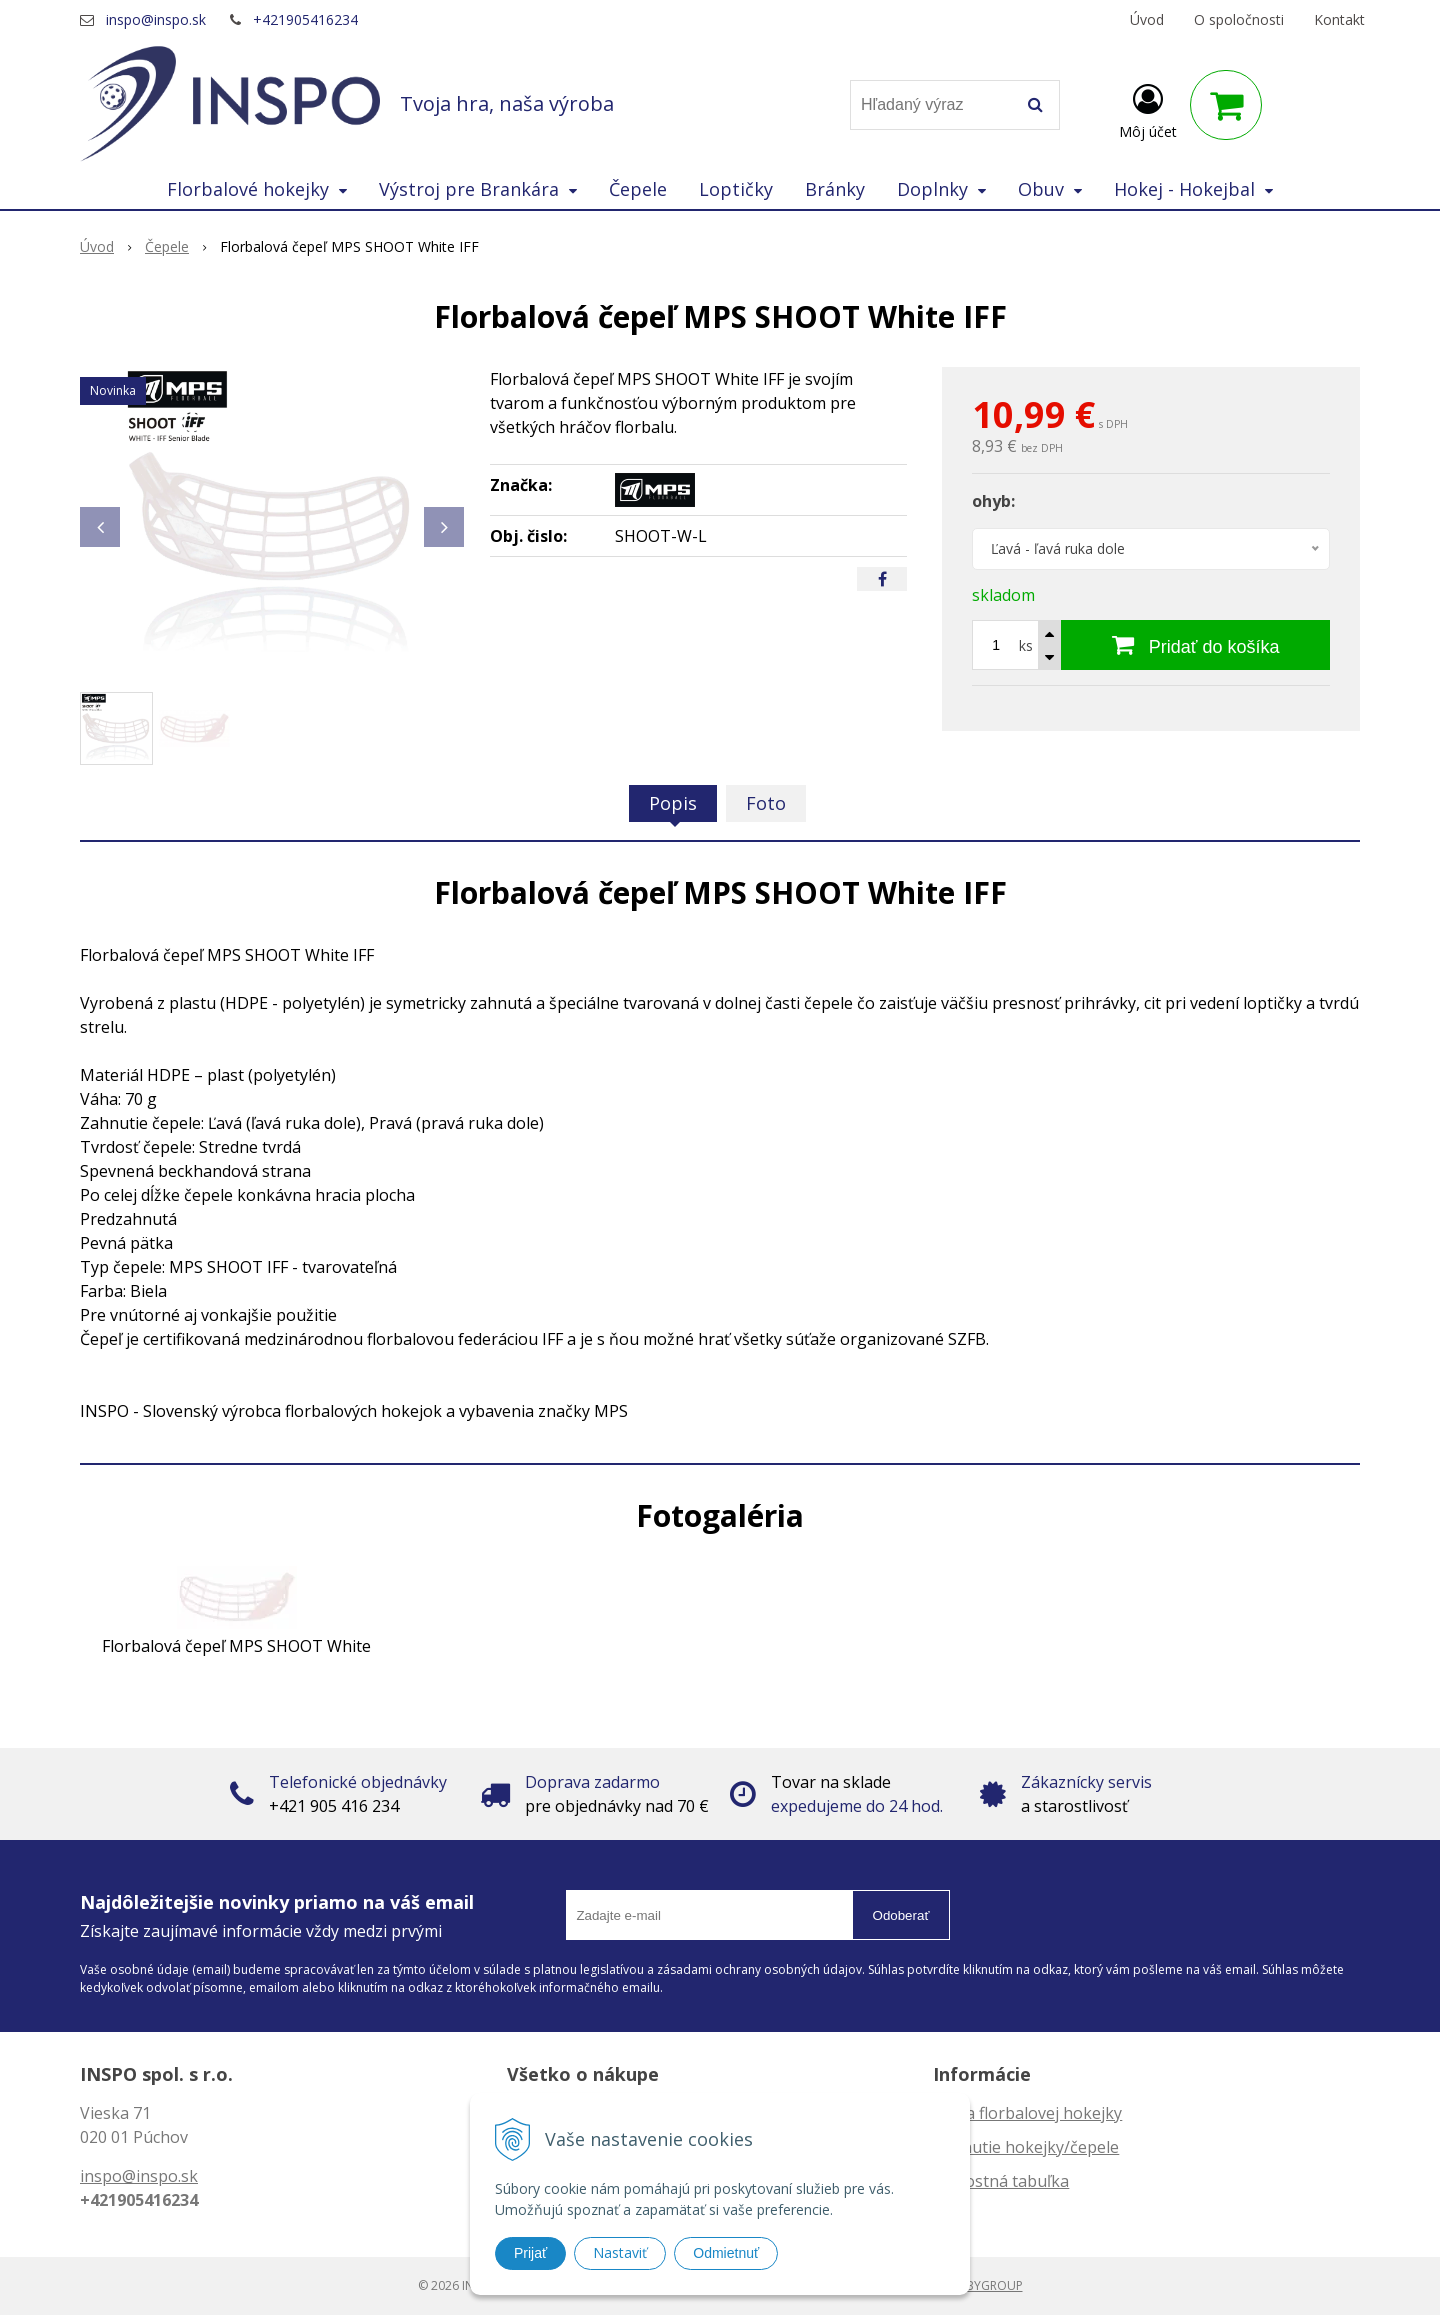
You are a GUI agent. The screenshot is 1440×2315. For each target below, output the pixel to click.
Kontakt (1339, 19)
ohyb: (993, 501)
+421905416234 (305, 19)
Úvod (1147, 19)
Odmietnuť (726, 2253)
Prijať (530, 2253)
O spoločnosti (1239, 19)
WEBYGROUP (986, 2285)
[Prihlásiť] (1148, 109)
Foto (766, 803)
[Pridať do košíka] (1195, 645)
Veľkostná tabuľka (1001, 2181)
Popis (673, 803)
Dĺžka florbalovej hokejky (1027, 2113)
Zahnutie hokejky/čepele (1026, 2147)
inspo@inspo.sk (156, 19)
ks (1026, 645)
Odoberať (901, 1915)
